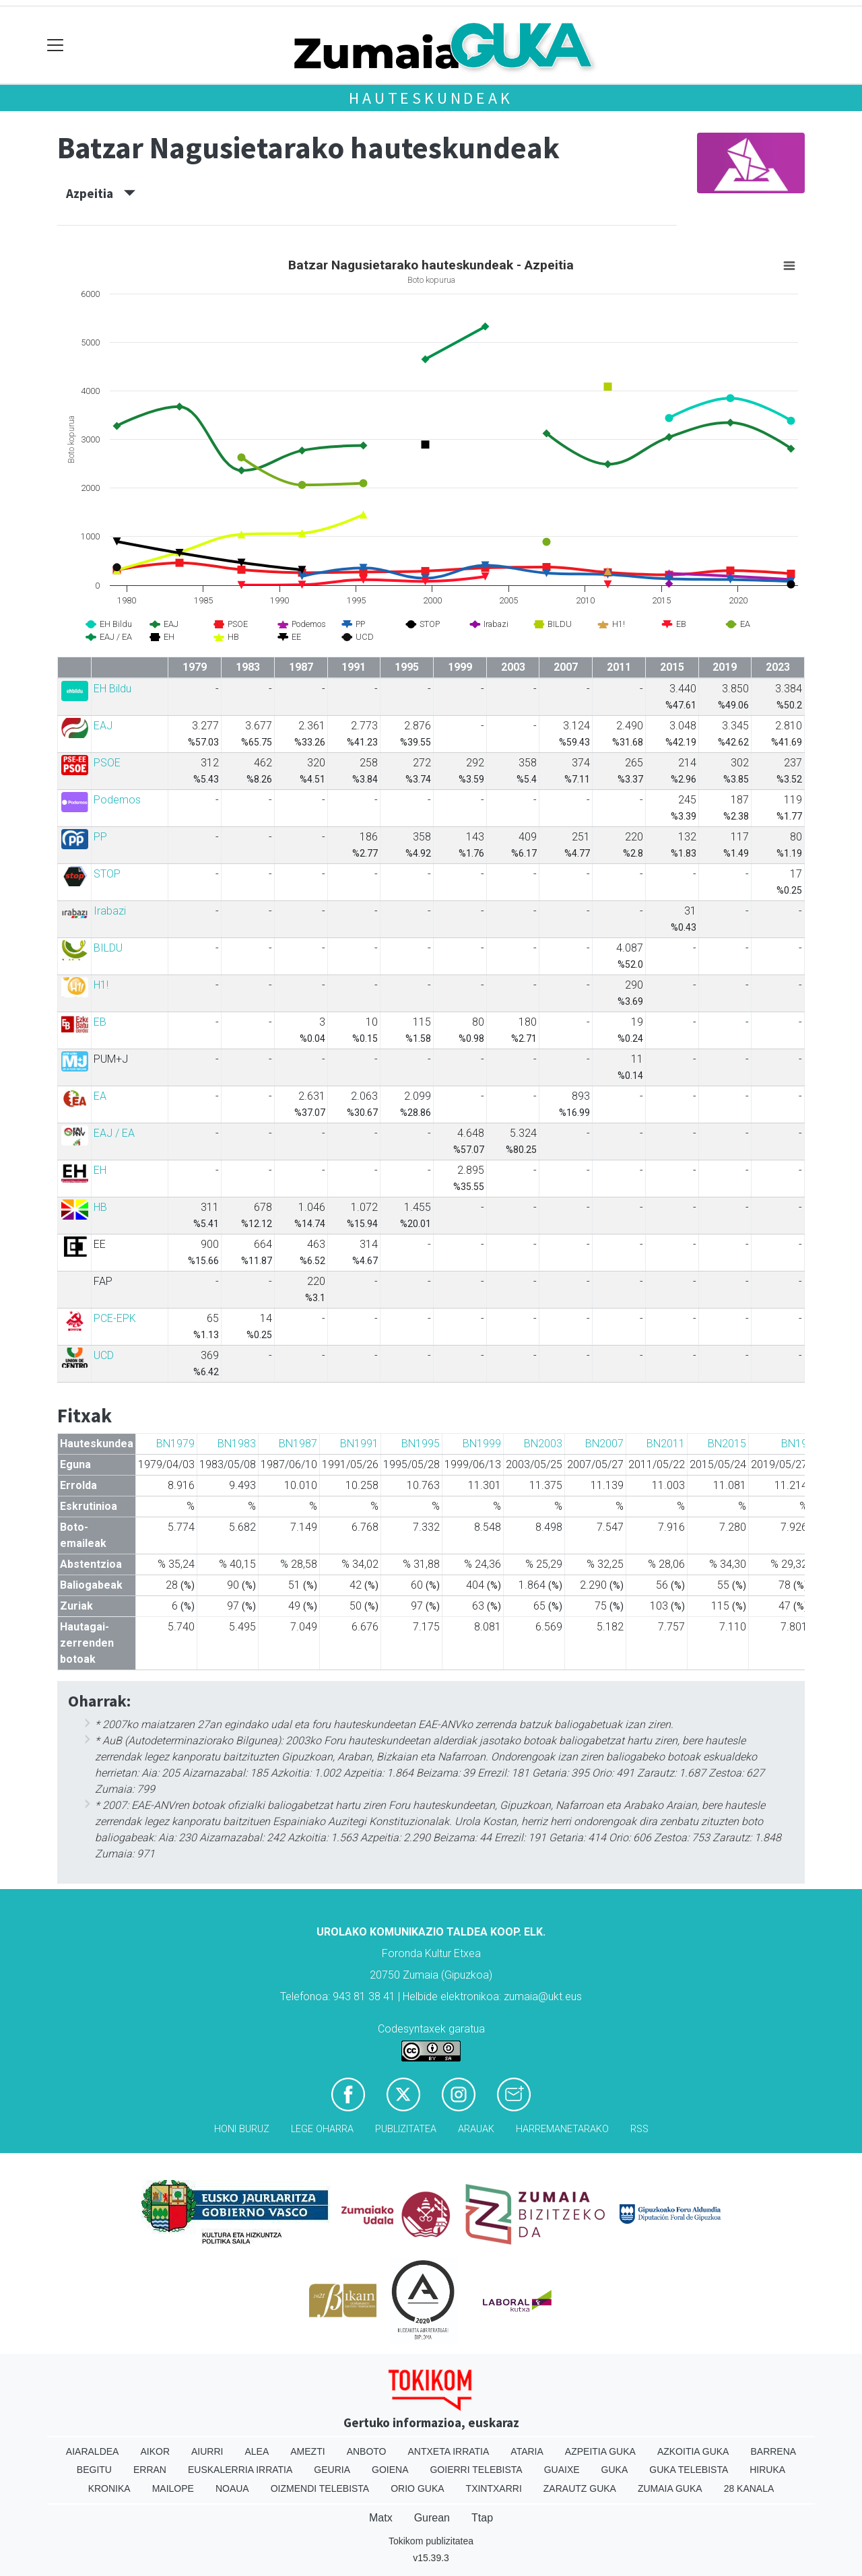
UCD (104, 1355)
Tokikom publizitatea (431, 2541)
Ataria (526, 2451)
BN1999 (482, 1443)
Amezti (307, 2451)
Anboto (367, 2451)
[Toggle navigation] (55, 45)
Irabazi (110, 910)
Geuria (332, 2469)
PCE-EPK (115, 1318)
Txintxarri (494, 2488)
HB (100, 1207)
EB (100, 1022)
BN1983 (237, 1443)
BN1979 (175, 1443)
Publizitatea (405, 2129)
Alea (256, 2451)
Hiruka (767, 2469)
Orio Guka (417, 2488)
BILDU (108, 948)
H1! (101, 985)
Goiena (390, 2469)
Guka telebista (688, 2469)
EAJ (103, 725)
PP (100, 836)
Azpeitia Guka (600, 2451)
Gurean (432, 2517)
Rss (639, 2129)
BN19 (794, 1443)
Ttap (482, 2517)
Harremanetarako (562, 2129)
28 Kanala (749, 2488)
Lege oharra (322, 2129)
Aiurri (207, 2451)
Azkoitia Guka (693, 2451)
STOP (107, 873)
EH (100, 1170)
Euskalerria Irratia (240, 2469)
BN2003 (543, 1443)
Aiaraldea (92, 2451)
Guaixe (562, 2469)
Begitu (94, 2469)
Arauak (476, 2129)
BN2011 (665, 1443)
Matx (381, 2517)
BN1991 (359, 1443)
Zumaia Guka (670, 2488)
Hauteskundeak (430, 98)
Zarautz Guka (579, 2488)
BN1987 (298, 1443)
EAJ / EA (114, 1133)
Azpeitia (100, 193)
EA (100, 1096)
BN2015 (727, 1443)
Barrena (773, 2451)
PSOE (107, 762)
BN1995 (420, 1443)
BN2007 (604, 1443)
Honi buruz (241, 2129)
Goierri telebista (476, 2469)
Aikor (155, 2451)
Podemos (117, 799)
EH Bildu (112, 688)
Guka (614, 2469)
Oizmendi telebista (320, 2488)
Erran (149, 2469)
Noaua (232, 2488)
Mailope (173, 2488)
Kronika (109, 2488)
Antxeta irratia (449, 2451)
